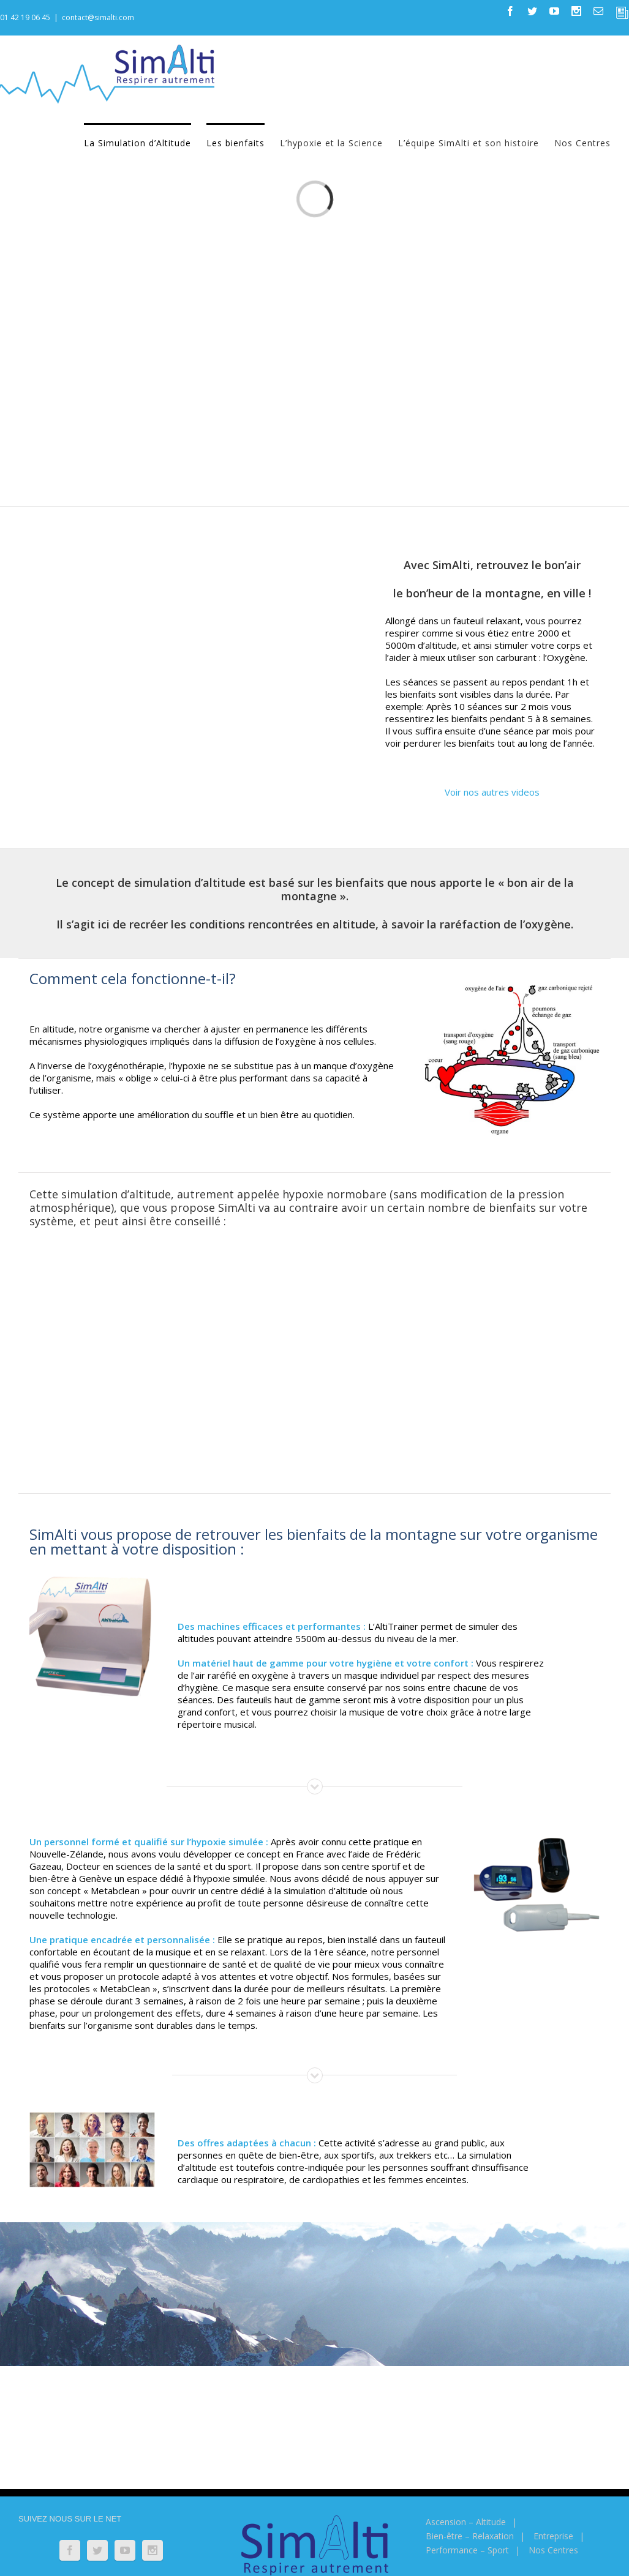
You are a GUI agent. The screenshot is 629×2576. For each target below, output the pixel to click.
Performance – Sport (467, 2550)
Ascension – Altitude (466, 2522)
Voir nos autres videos (492, 792)
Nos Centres (553, 2550)
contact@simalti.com (98, 17)
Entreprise (553, 2536)
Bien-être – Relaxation (470, 2536)
